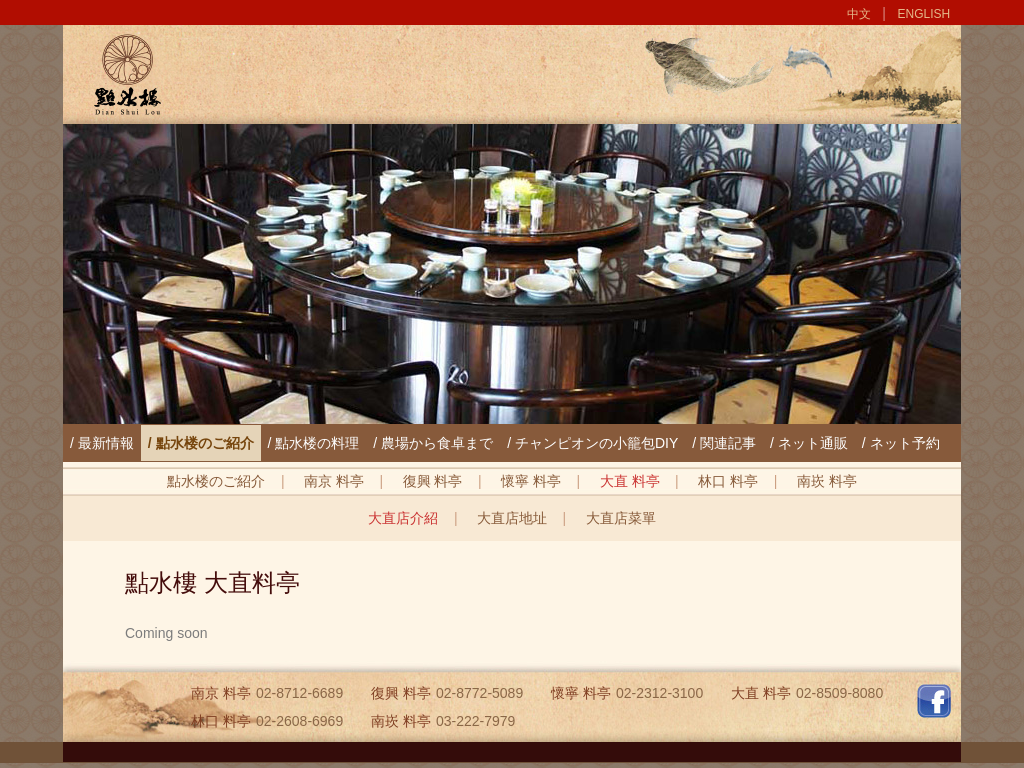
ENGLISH (924, 14)
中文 (859, 14)
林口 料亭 (728, 481)
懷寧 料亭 (531, 481)
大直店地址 (512, 518)
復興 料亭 (433, 481)
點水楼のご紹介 (216, 481)
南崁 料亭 (827, 481)
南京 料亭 (334, 481)
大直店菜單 (621, 518)
